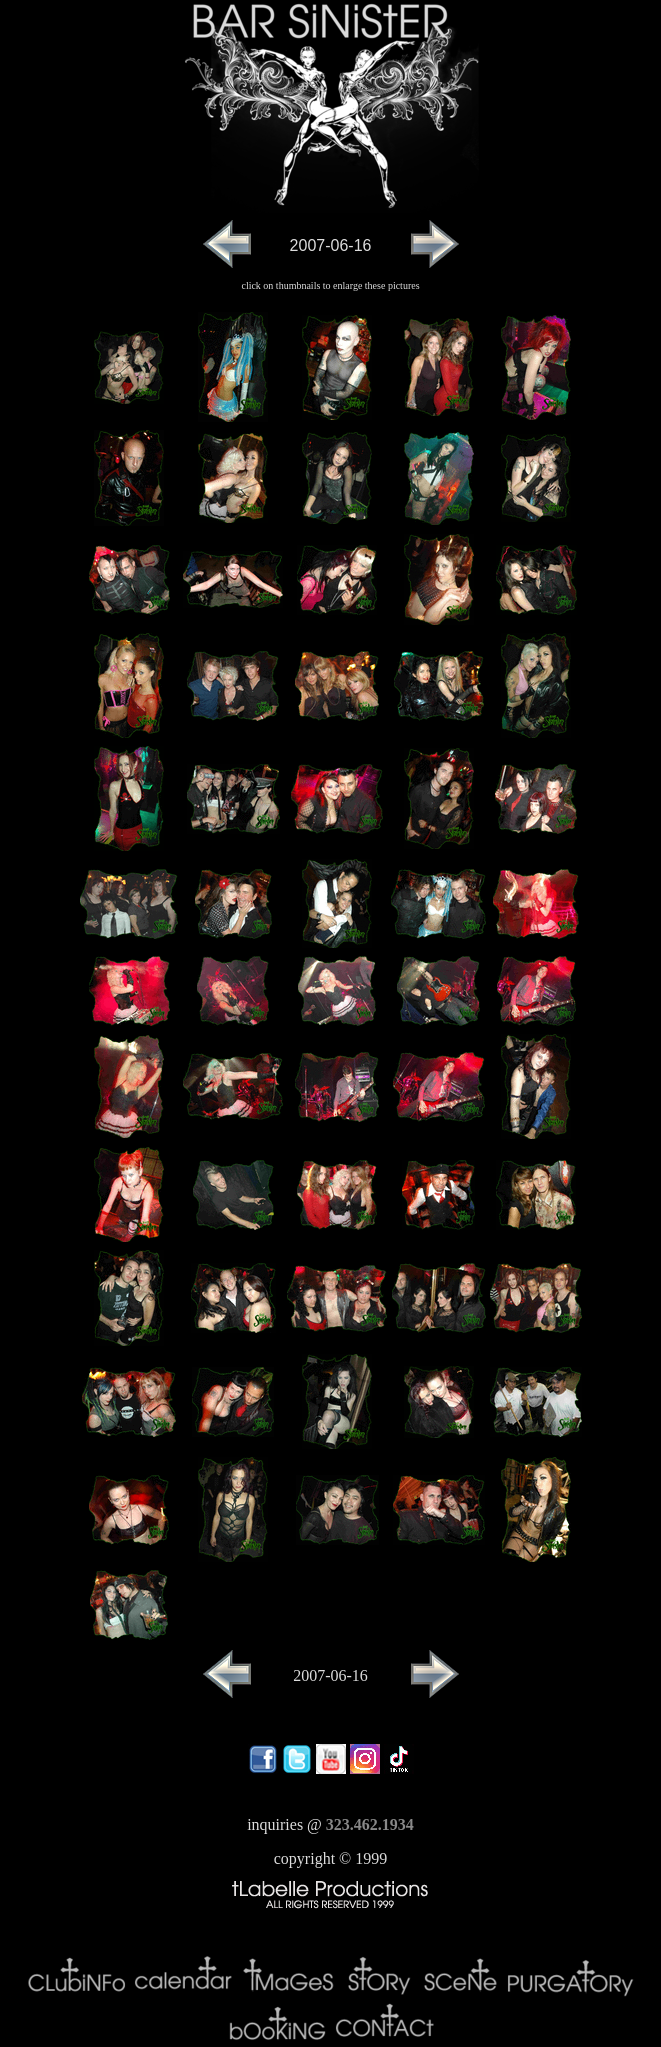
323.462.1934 (370, 1824)
